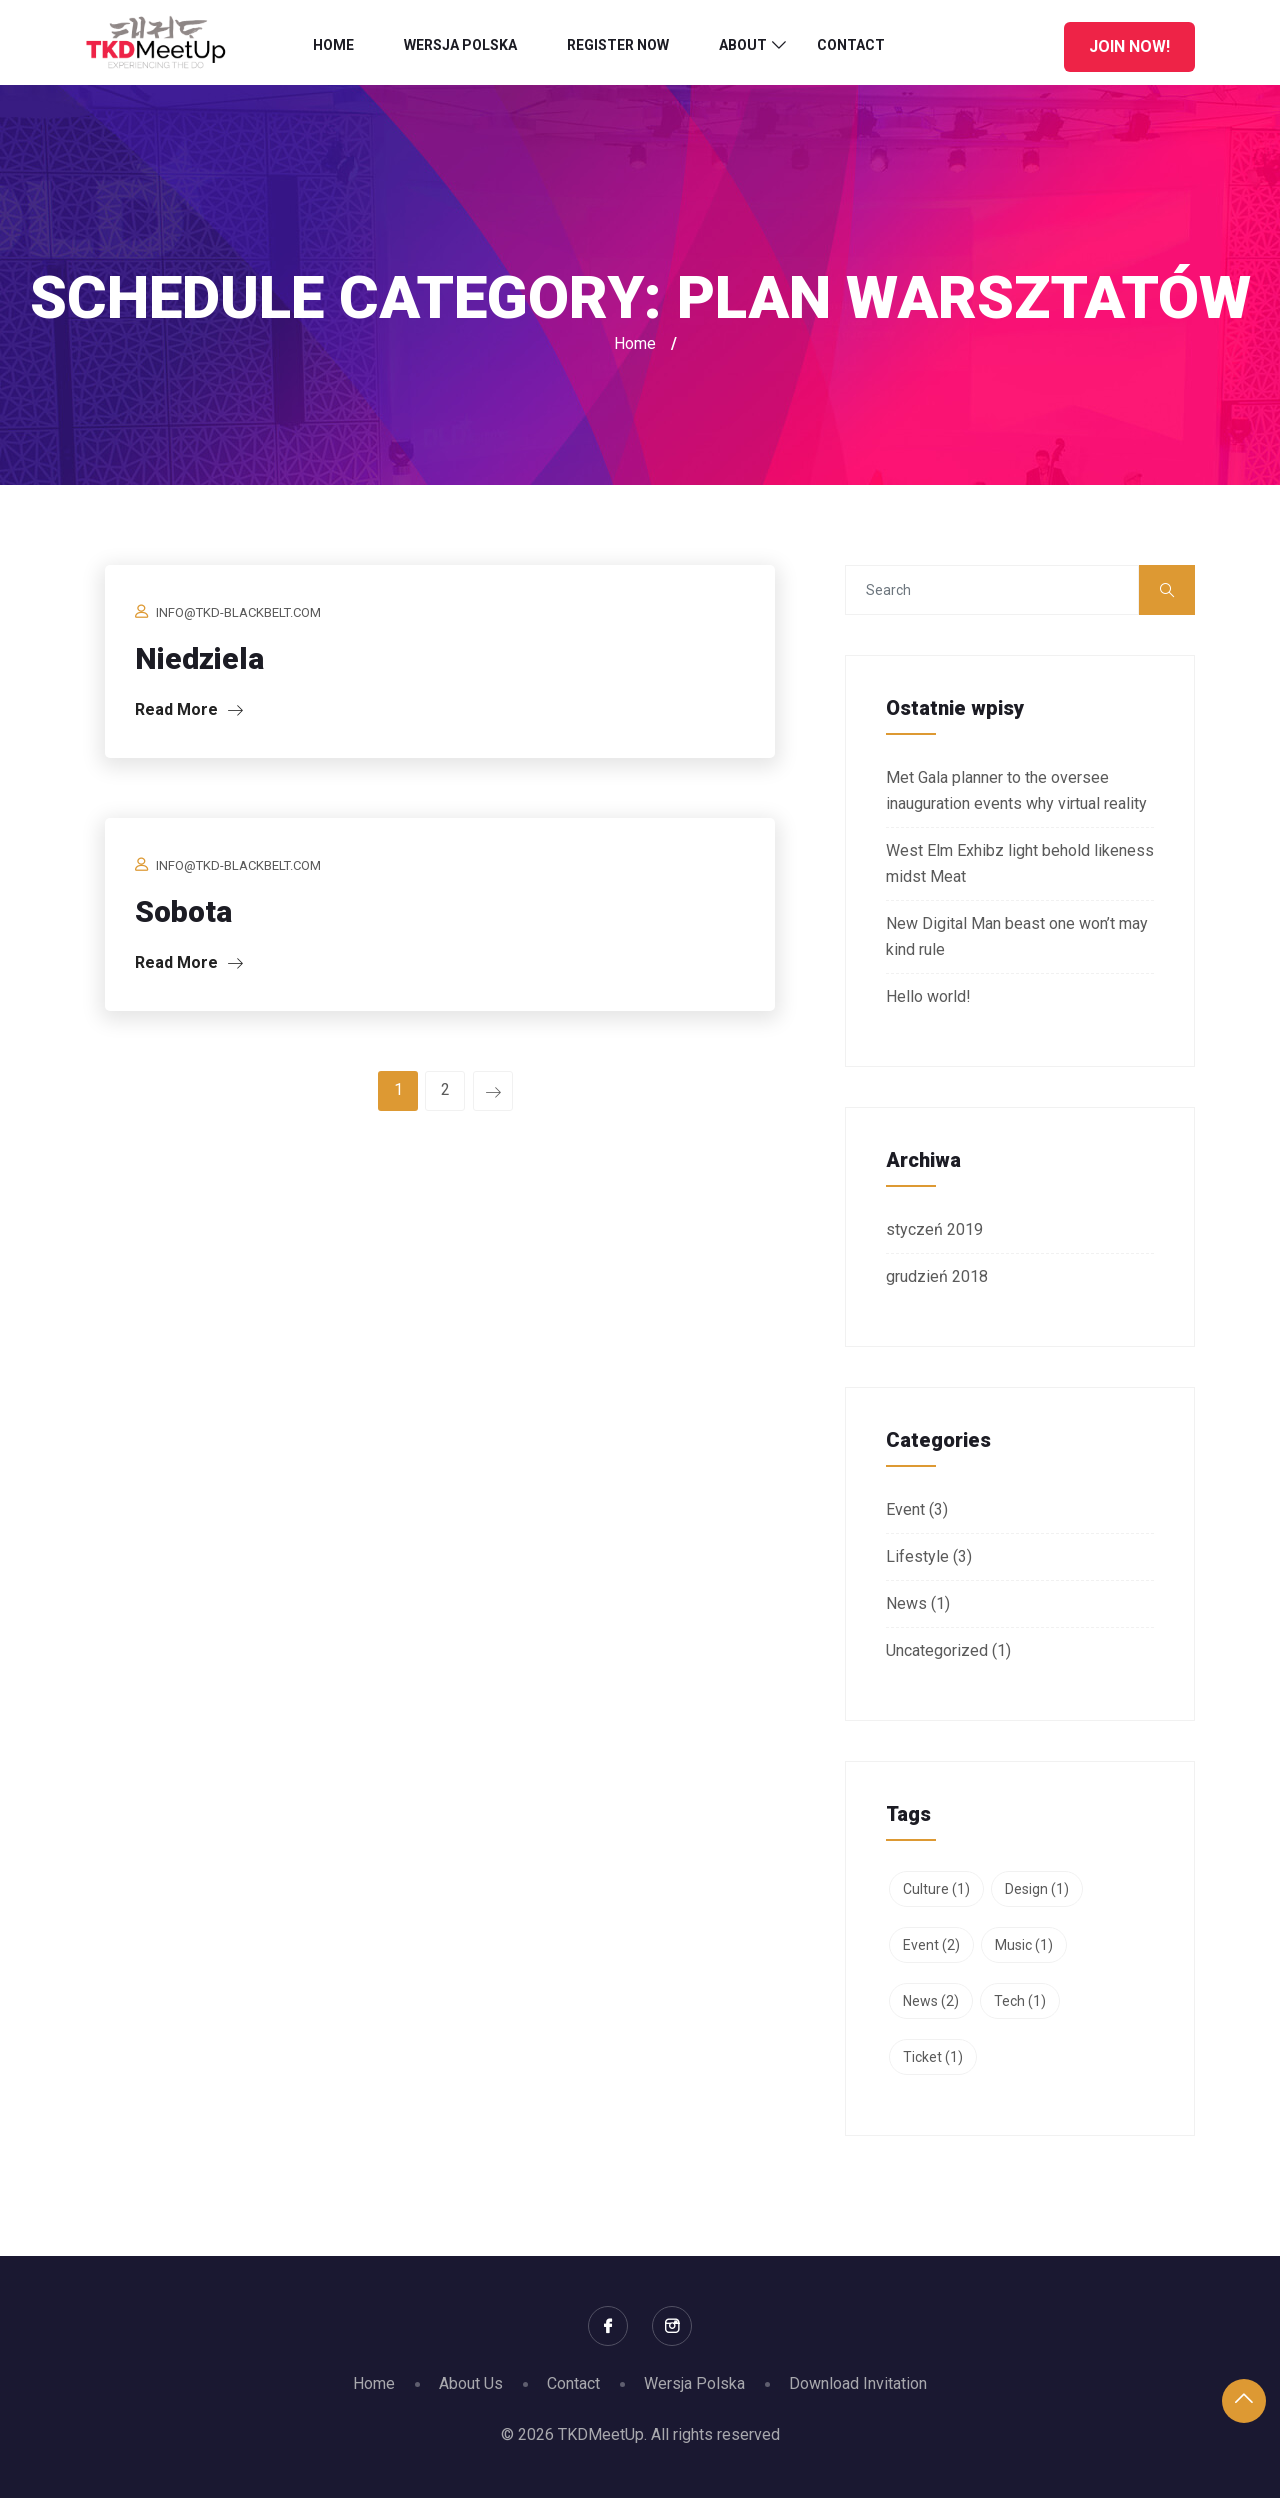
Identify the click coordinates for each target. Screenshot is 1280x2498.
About (743, 45)
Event (905, 1509)
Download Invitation (858, 2383)
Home (333, 45)
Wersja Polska (460, 45)
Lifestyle (917, 1556)
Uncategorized (937, 1650)
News (906, 1603)
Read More (189, 709)
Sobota (183, 911)
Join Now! (1129, 46)
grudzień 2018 (937, 1276)
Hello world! (928, 996)
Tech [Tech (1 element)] (1020, 2001)
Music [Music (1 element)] (1024, 1945)
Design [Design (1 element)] (1037, 1889)
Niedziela (199, 658)
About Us (471, 2383)
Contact (851, 45)
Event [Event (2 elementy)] (931, 1945)
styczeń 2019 (934, 1229)
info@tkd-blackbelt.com (238, 612)
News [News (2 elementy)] (931, 2001)
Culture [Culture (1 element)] (936, 1889)
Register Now (618, 45)
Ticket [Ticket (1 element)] (933, 2057)
